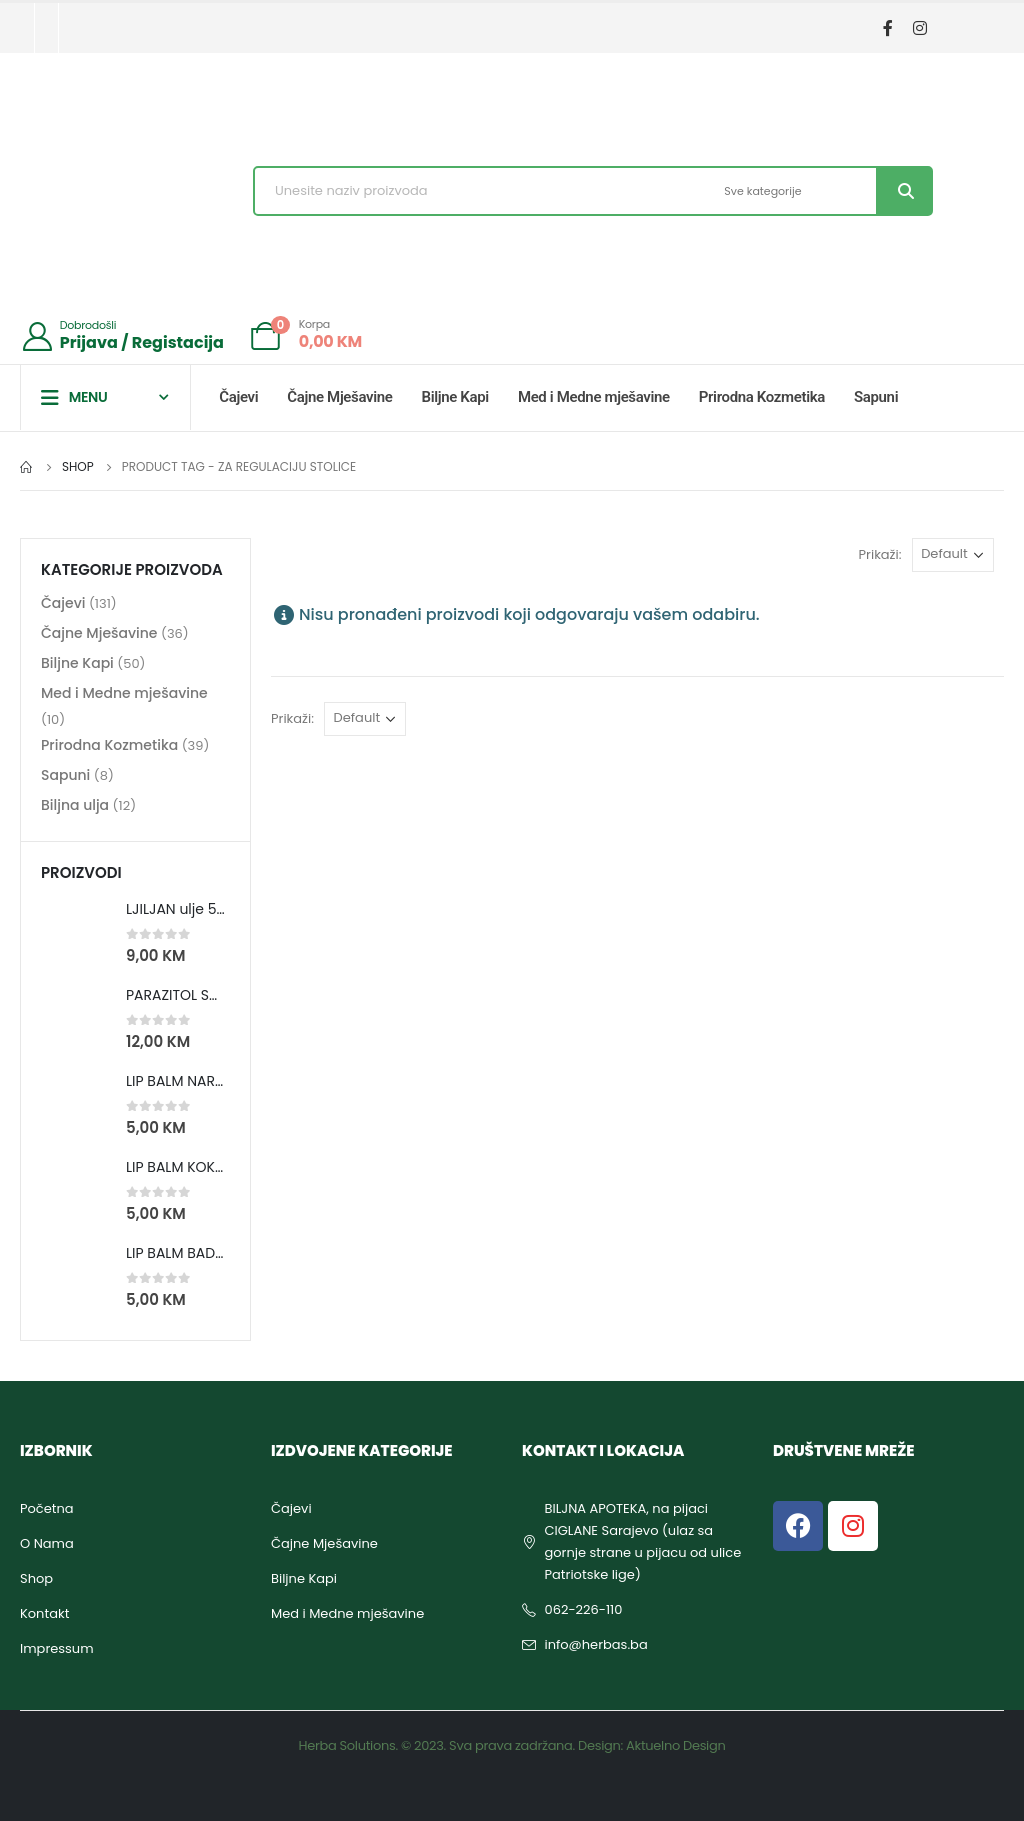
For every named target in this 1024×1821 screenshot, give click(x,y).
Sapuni (876, 397)
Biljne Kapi (455, 397)
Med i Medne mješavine (594, 397)
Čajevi (238, 397)
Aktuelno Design (675, 1745)
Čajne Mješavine (339, 397)
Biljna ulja (75, 806)
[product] (76, 933)
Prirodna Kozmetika (762, 397)
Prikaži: (880, 554)
